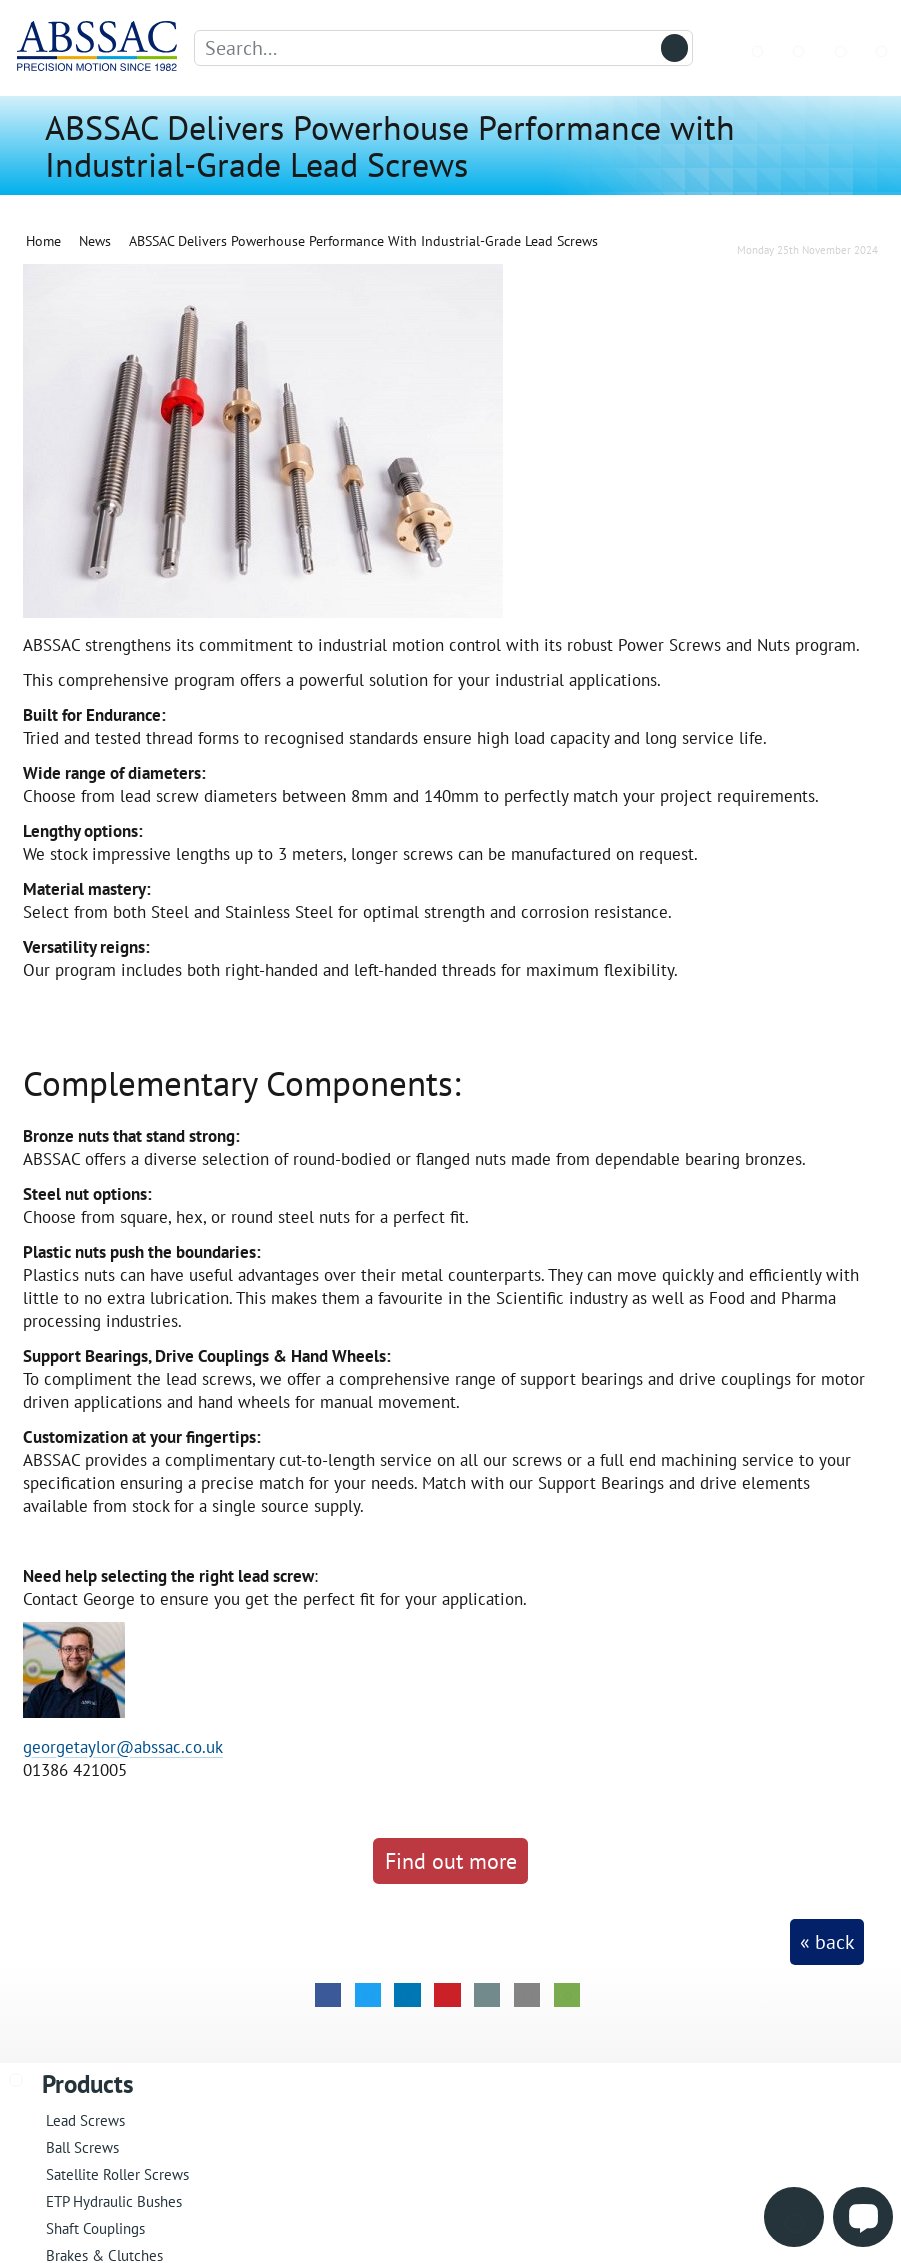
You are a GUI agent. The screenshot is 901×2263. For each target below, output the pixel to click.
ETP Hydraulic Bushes (114, 2201)
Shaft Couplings (95, 2228)
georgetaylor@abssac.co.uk (123, 1746)
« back (827, 1942)
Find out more (451, 1860)
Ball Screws (82, 2147)
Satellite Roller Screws (117, 2174)
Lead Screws (85, 2120)
